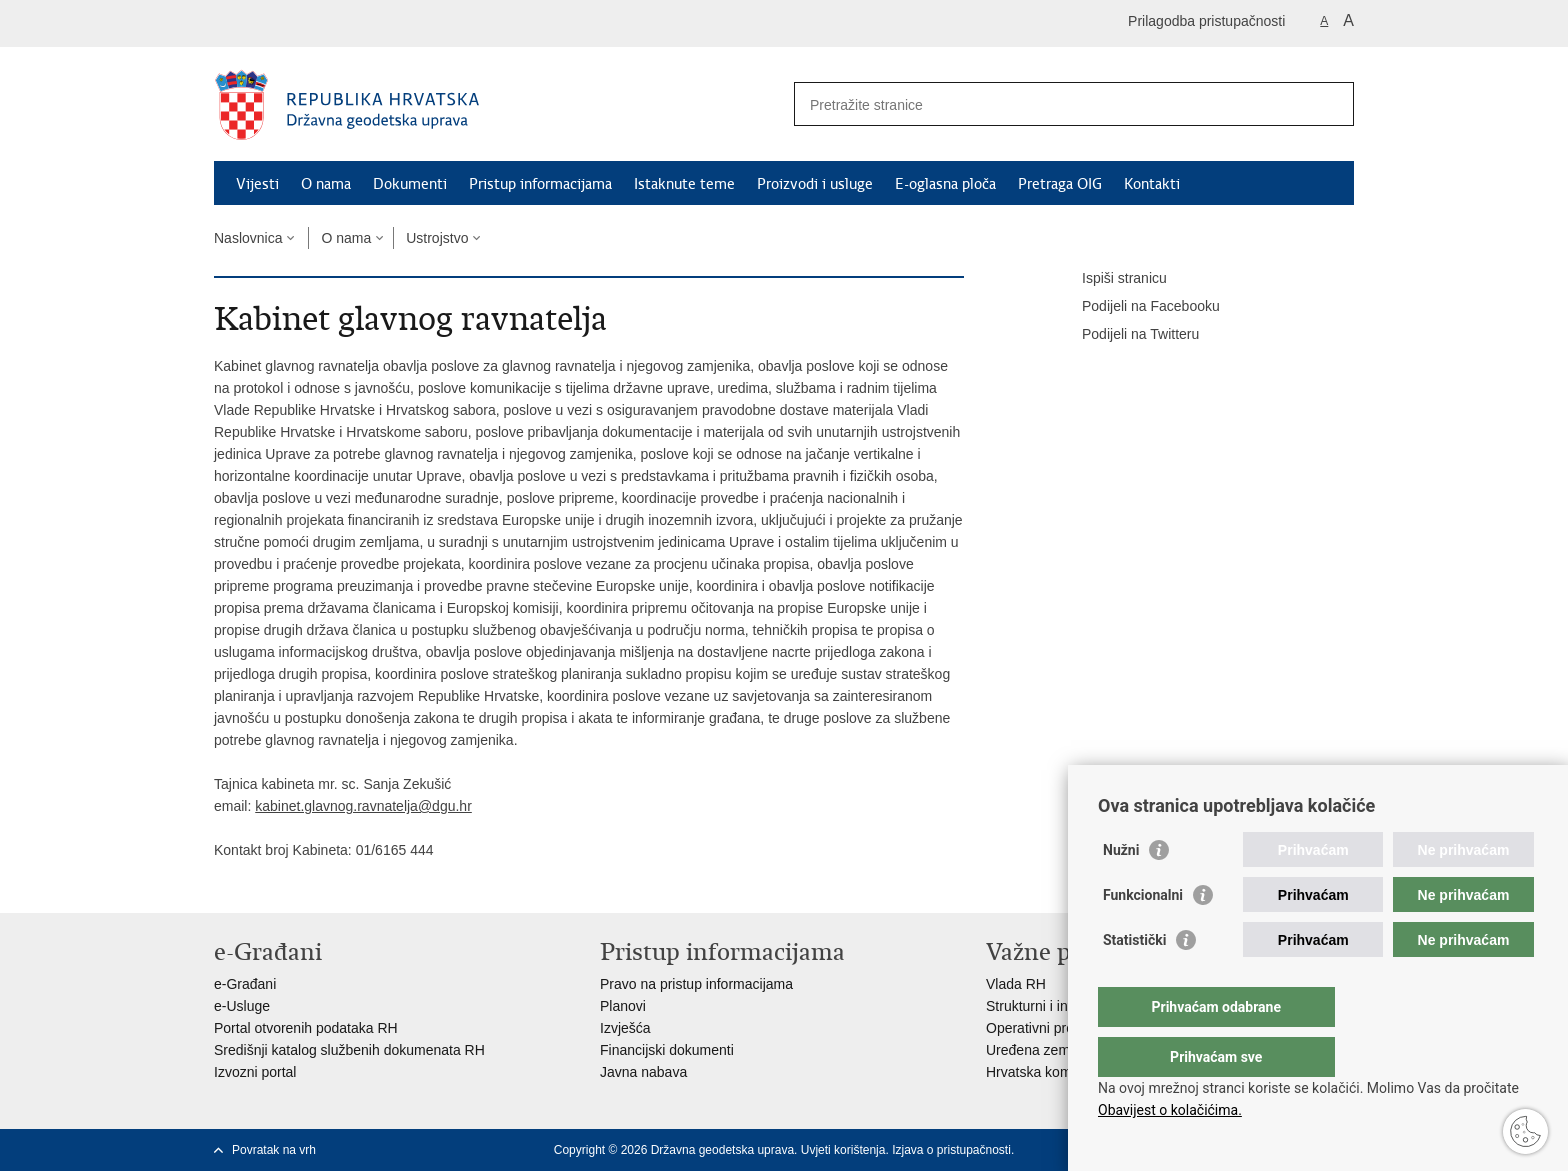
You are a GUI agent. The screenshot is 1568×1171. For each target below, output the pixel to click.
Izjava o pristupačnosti (951, 1150)
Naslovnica (248, 238)
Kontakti (1152, 184)
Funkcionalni (1143, 935)
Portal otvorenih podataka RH (306, 1028)
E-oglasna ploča (945, 184)
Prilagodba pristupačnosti (1206, 21)
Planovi (623, 1006)
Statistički (1134, 980)
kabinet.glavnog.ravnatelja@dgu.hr (363, 806)
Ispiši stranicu (1110, 279)
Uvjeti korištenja (843, 1150)
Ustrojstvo (437, 238)
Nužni (1121, 890)
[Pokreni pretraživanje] (1331, 104)
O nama (326, 184)
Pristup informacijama (540, 184)
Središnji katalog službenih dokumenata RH (349, 1050)
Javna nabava (643, 1072)
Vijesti (257, 184)
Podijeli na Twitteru (1126, 335)
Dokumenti (410, 184)
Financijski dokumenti (667, 1050)
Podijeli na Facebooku (1137, 307)
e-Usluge (242, 1006)
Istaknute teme (684, 184)
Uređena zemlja (1035, 1050)
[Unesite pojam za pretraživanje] (1052, 104)
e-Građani (245, 984)
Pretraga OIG (1060, 184)
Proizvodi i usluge (815, 184)
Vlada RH (1016, 984)
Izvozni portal (255, 1072)
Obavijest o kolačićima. (1170, 1110)
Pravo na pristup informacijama (696, 984)
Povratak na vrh (274, 1150)
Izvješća (625, 1028)
